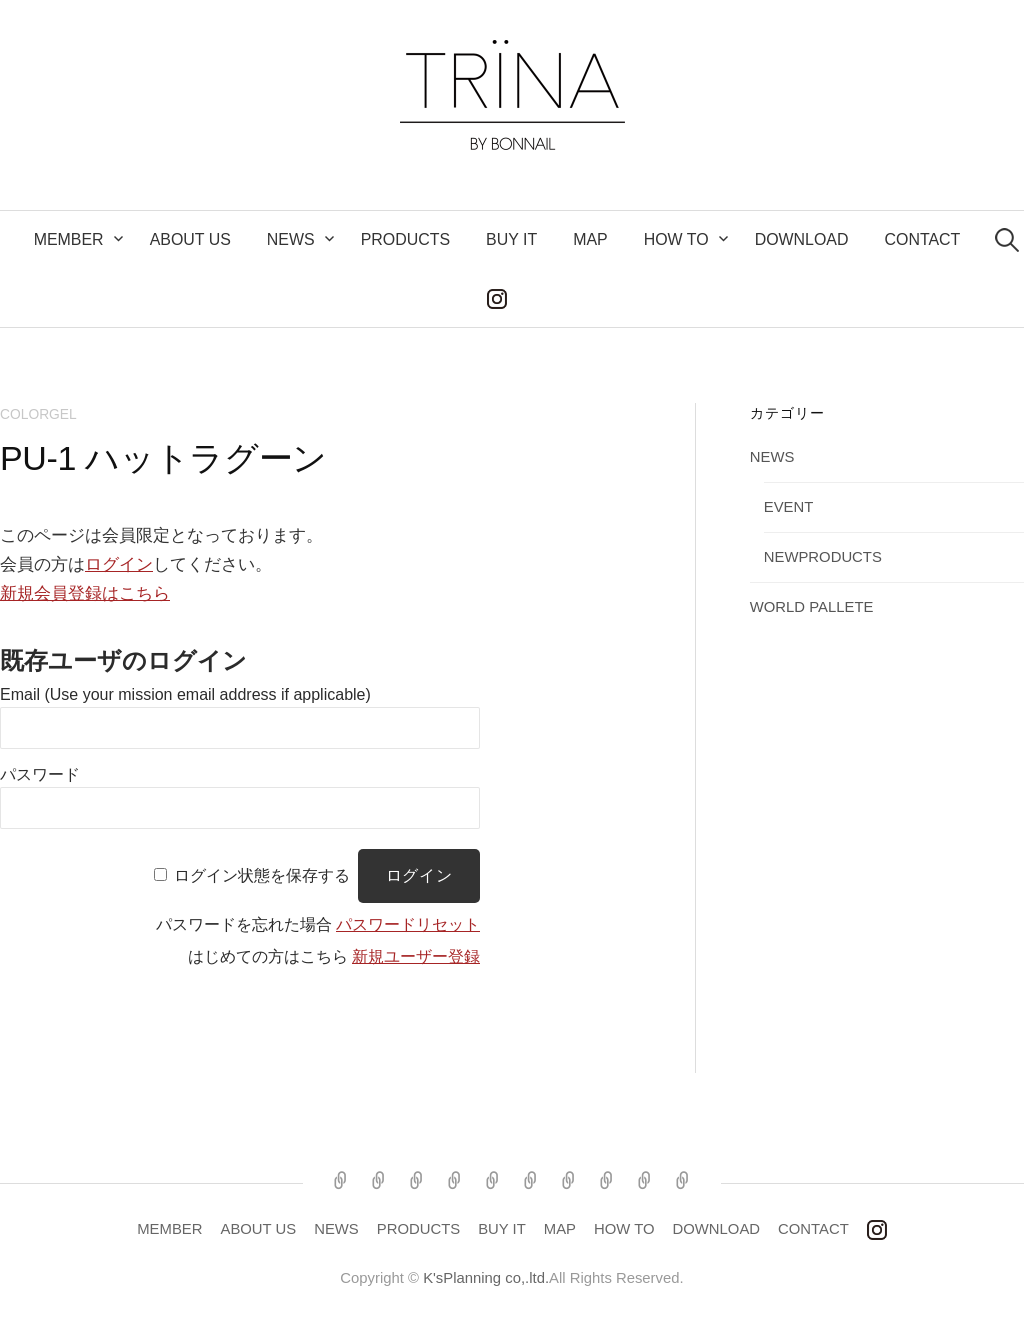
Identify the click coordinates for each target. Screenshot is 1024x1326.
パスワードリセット (408, 924)
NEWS (291, 239)
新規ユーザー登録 (416, 956)
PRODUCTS (405, 239)
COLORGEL (38, 414)
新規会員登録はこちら (85, 593)
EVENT (789, 507)
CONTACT (922, 239)
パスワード (40, 774)
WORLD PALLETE (812, 607)
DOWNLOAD (802, 239)
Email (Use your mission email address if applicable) (185, 694)
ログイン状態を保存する (262, 875)
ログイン (119, 564)
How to (676, 239)
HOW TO (624, 1229)
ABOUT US (190, 239)
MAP (590, 239)
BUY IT (511, 239)
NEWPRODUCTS (823, 557)
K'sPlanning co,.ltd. (486, 1278)
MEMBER (69, 239)
